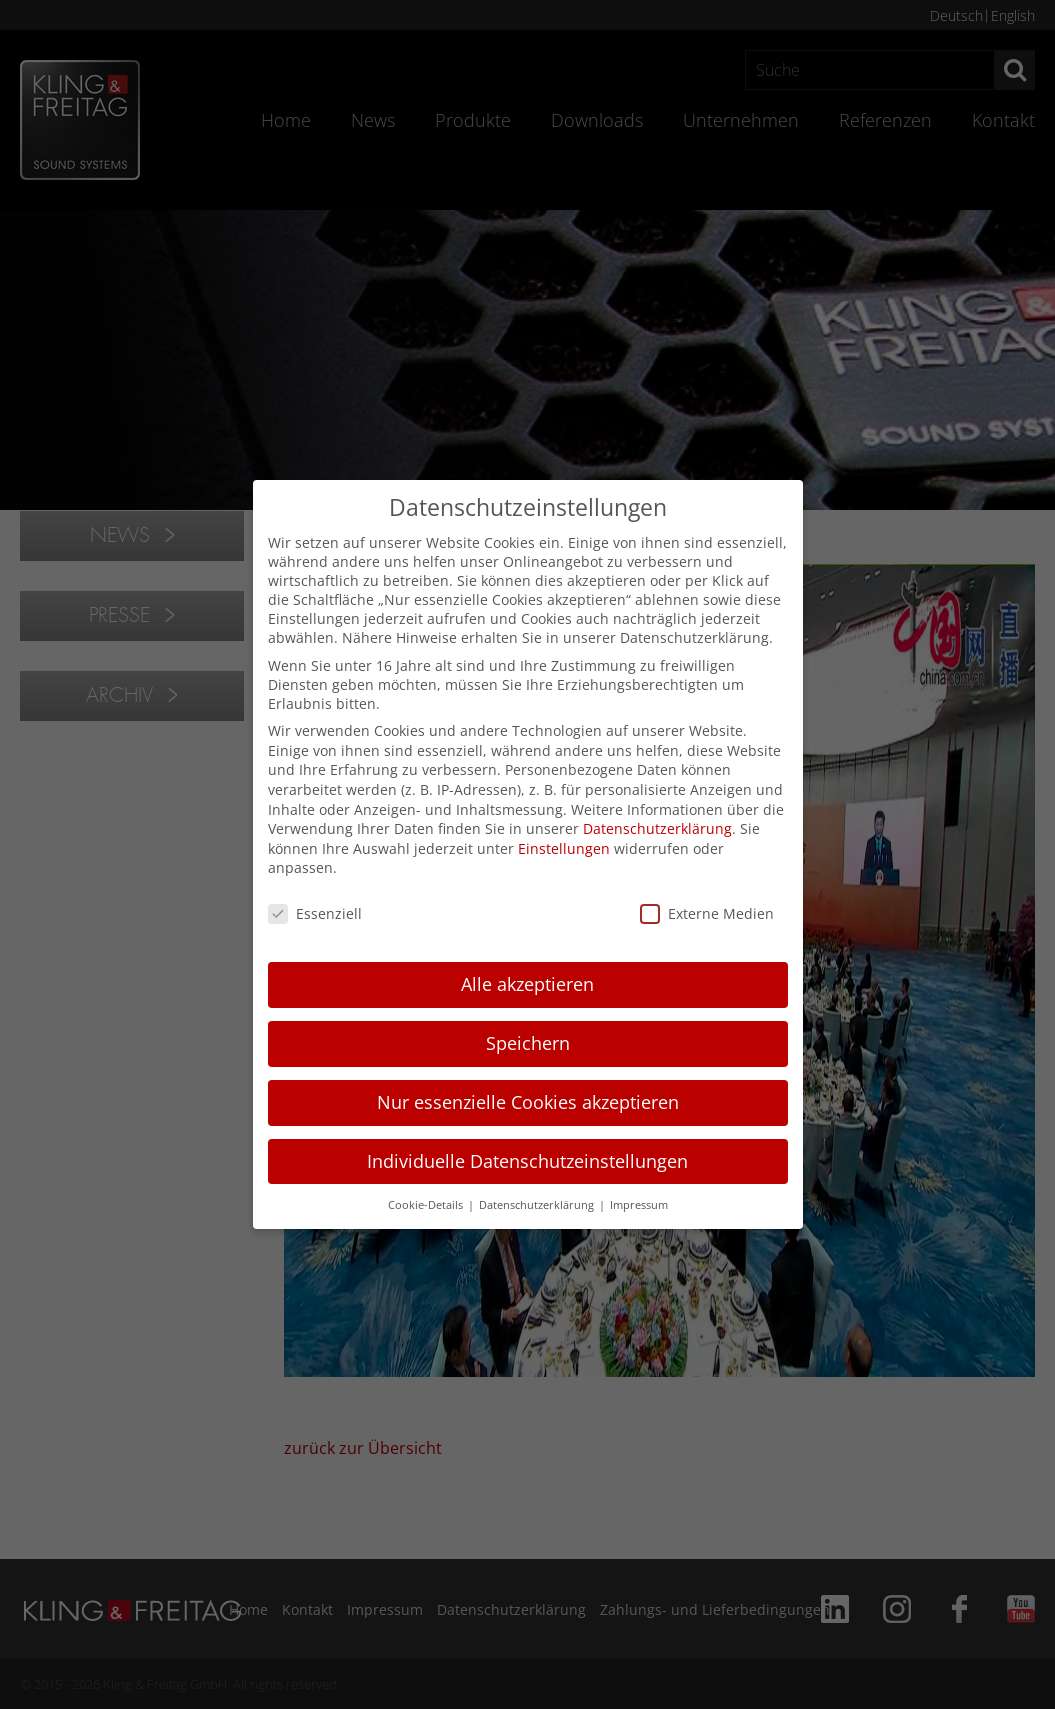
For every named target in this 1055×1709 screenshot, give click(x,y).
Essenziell (315, 913)
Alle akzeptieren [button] (527, 984)
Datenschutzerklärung (657, 828)
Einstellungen (564, 848)
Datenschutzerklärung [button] (538, 1205)
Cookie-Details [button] (427, 1205)
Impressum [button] (639, 1205)
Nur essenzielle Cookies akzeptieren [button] (528, 1102)
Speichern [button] (528, 1043)
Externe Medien (707, 913)
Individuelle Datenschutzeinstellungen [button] (527, 1161)
